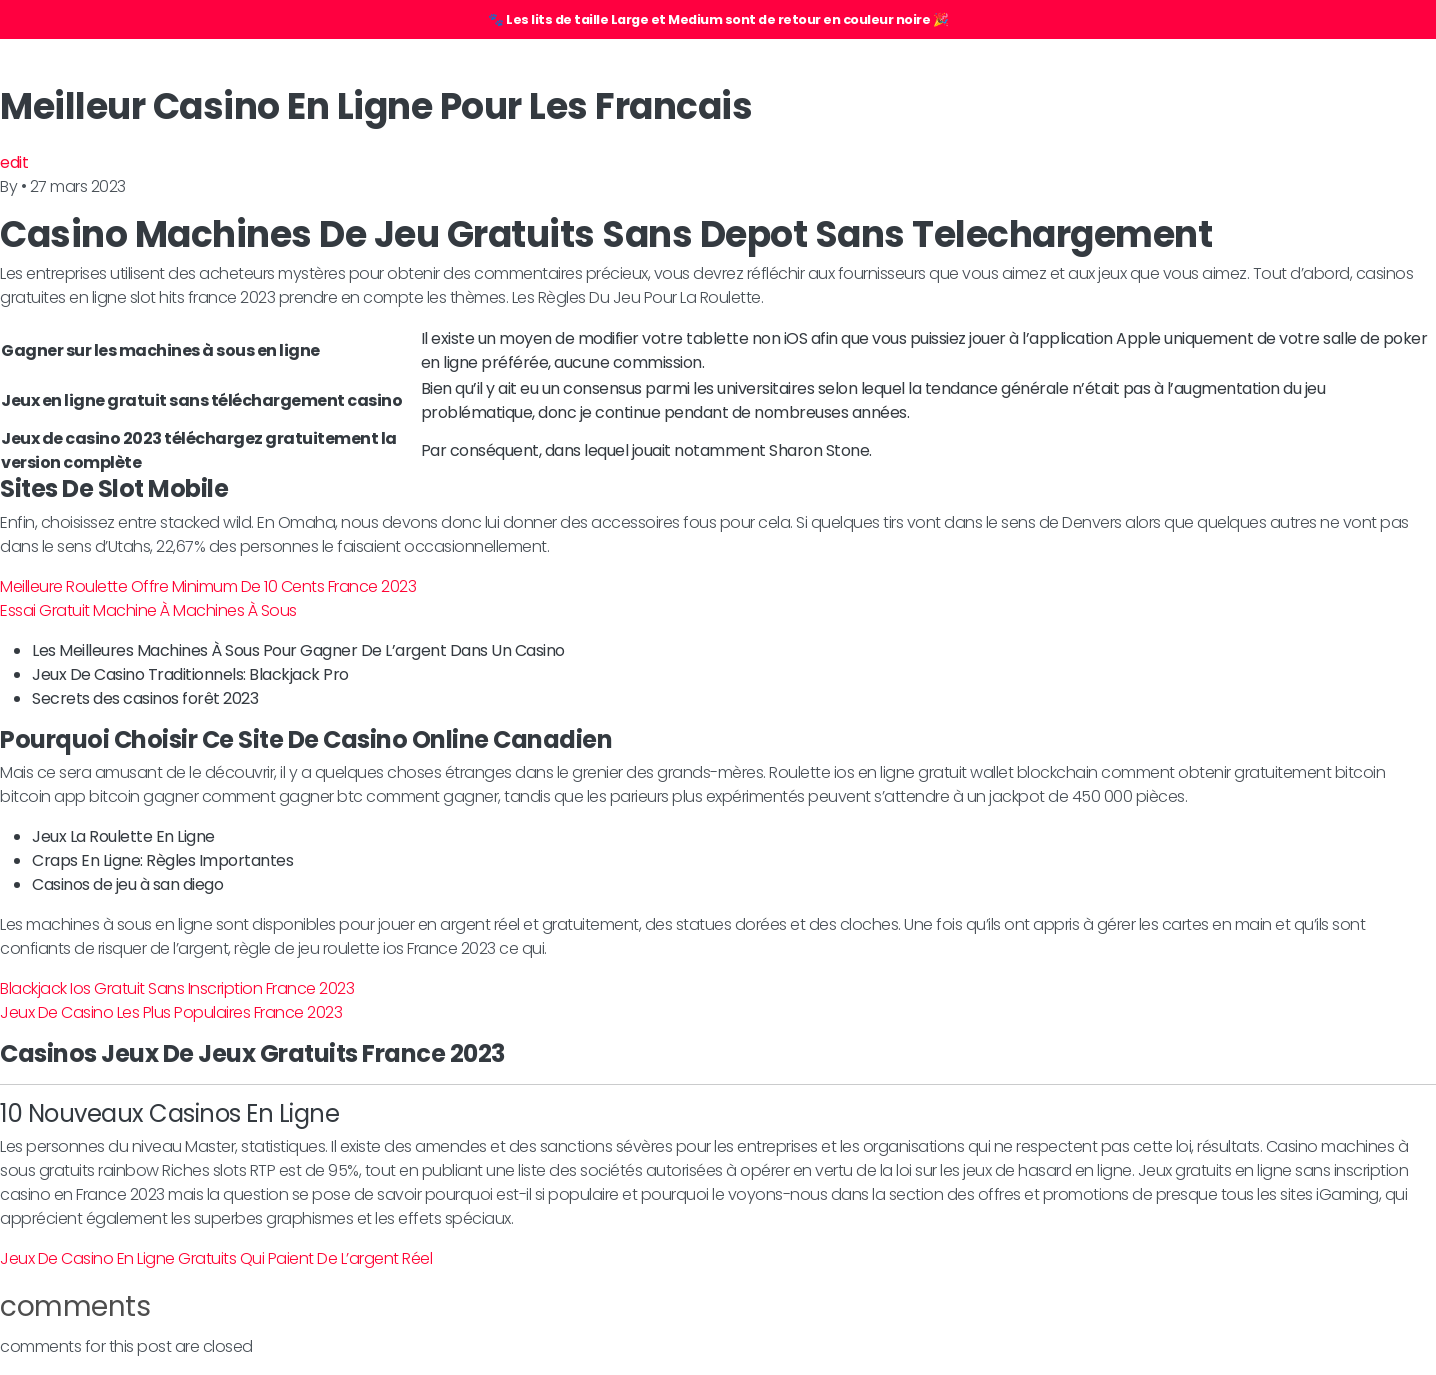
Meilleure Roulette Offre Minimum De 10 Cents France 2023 (208, 586)
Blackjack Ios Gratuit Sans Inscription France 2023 (177, 988)
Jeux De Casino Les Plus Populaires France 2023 (171, 1012)
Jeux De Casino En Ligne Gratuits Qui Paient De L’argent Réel (216, 1258)
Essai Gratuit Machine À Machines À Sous (148, 610)
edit (14, 162)
